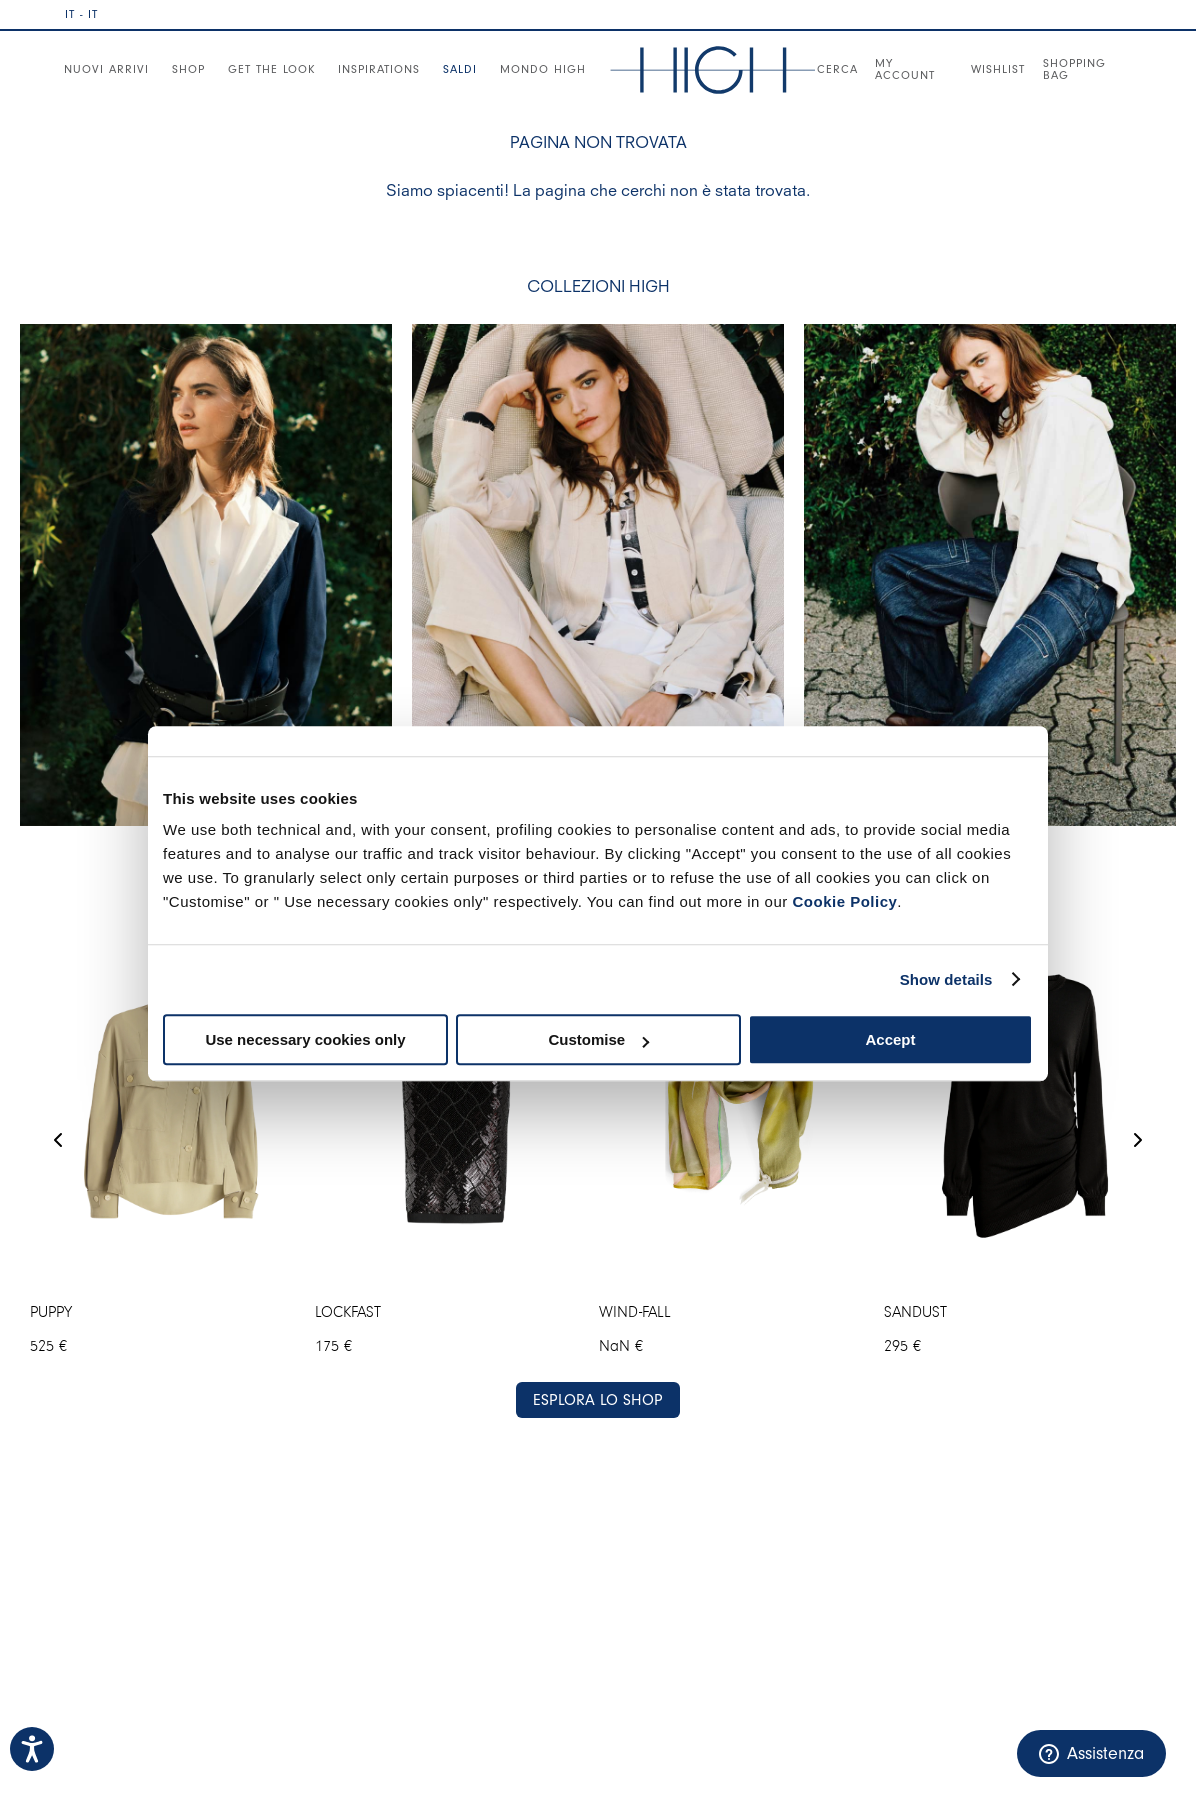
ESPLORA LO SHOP (598, 1400)
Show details (946, 979)
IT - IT (81, 14)
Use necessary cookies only (305, 1039)
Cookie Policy (844, 901)
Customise (598, 1039)
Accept (890, 1039)
